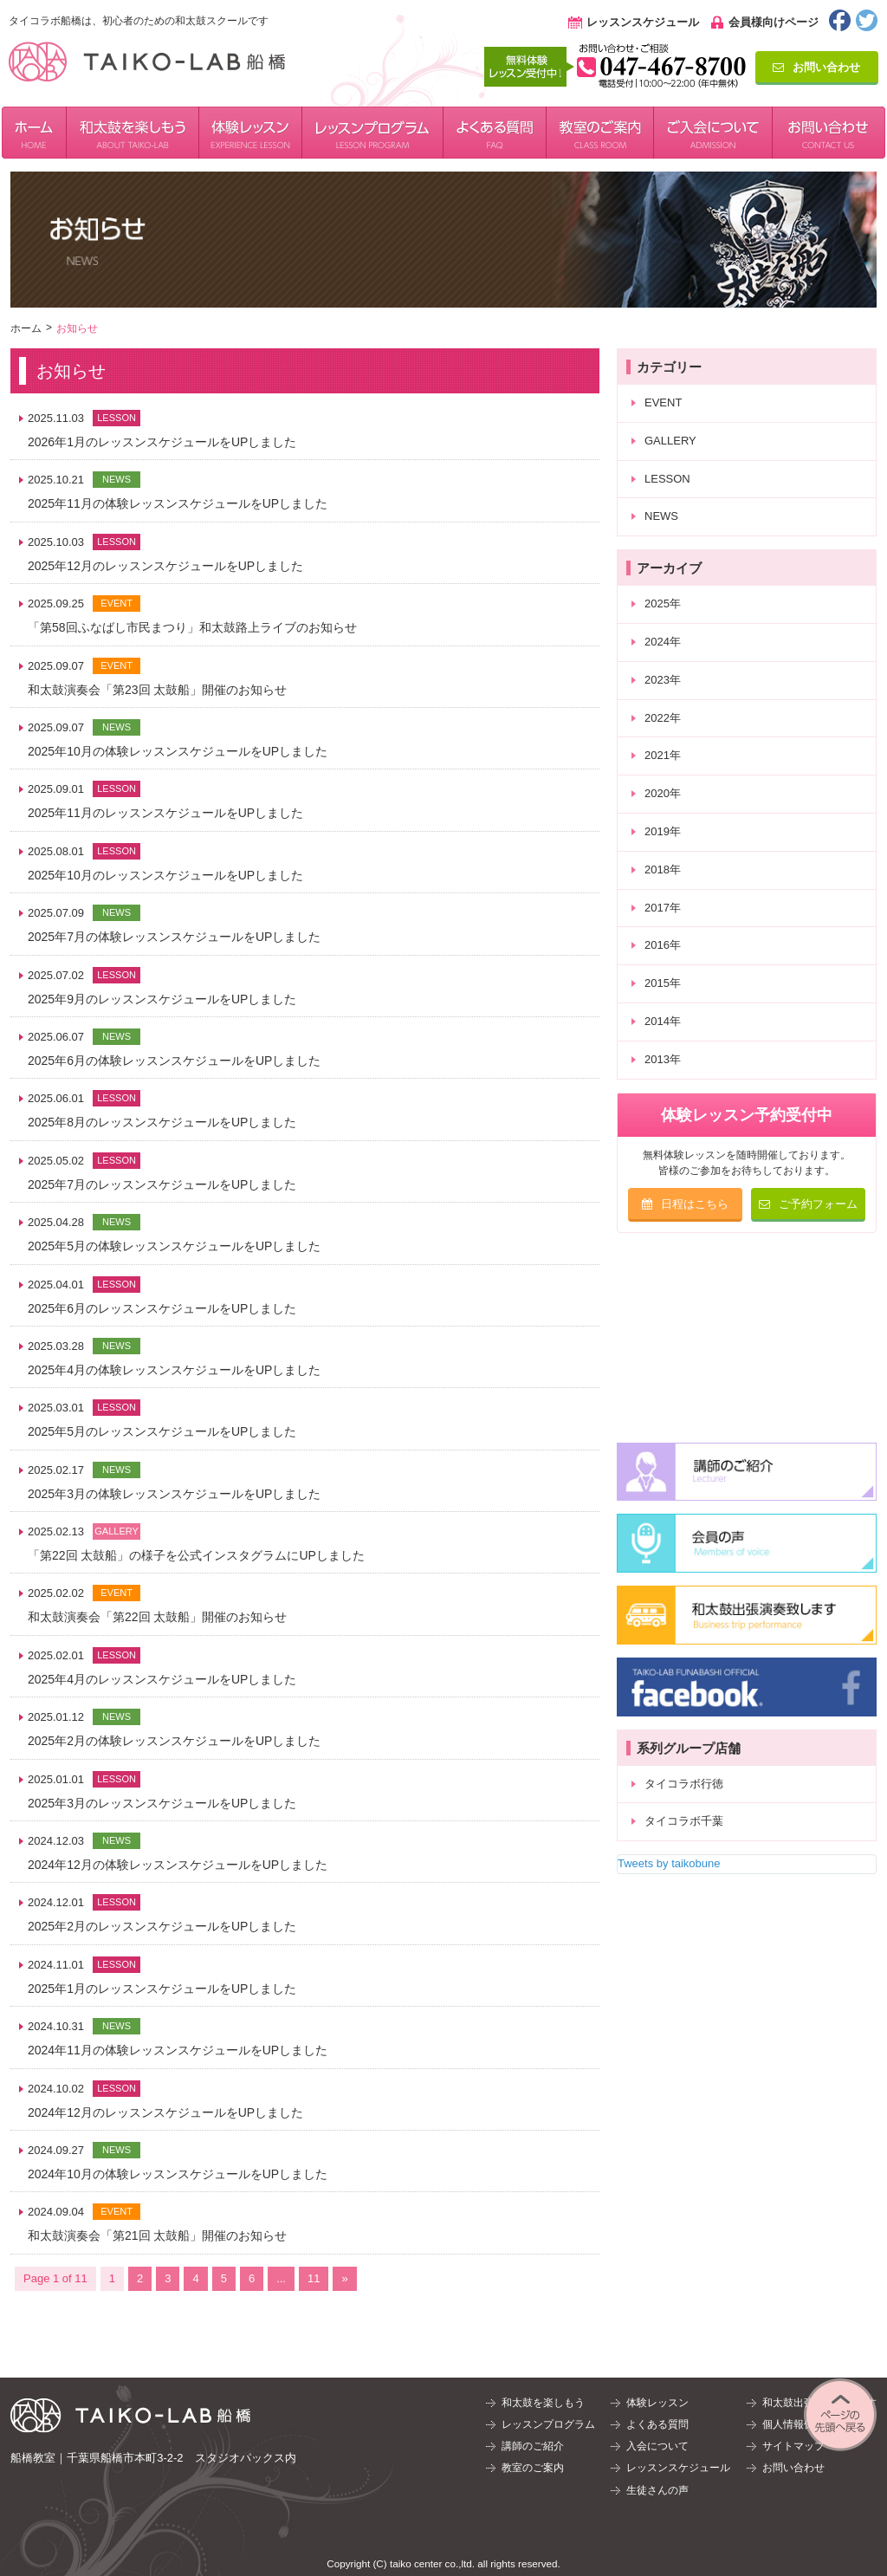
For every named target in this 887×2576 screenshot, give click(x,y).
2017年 (662, 907)
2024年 (662, 641)
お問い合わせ (816, 67)
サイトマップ (793, 2446)
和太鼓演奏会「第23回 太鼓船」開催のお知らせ (157, 690)
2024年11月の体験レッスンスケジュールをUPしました (177, 2050)
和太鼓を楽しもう (543, 2403)
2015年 (662, 983)
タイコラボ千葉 (683, 1820)
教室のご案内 (533, 2468)
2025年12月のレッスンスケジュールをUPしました (165, 566)
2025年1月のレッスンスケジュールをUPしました (162, 1988)
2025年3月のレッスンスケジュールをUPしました (162, 1803)
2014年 (662, 1021)
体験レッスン (657, 2403)
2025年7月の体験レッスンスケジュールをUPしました (174, 937)
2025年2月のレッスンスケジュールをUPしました (162, 1926)
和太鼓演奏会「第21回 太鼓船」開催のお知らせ (157, 2235)
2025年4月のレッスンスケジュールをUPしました (162, 1679)
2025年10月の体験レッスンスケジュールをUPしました (177, 751)
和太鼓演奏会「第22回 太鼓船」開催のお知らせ (157, 1617)
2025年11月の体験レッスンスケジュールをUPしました (177, 503)
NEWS (661, 515)
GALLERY (670, 440)
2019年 (662, 831)
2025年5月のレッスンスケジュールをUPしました (162, 1431)
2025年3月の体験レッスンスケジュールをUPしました (174, 1494)
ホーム (26, 328)
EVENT (663, 402)
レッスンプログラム (548, 2424)
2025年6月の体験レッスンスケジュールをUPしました (174, 1060)
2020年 (662, 793)
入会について (657, 2446)
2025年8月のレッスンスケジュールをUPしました (162, 1122)
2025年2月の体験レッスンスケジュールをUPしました (174, 1741)
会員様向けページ (773, 22)
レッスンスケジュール (642, 22)
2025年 (662, 603)
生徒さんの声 (657, 2490)
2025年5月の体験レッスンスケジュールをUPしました (174, 1246)
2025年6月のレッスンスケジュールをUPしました (162, 1308)
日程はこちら (685, 1203)
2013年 (662, 1059)
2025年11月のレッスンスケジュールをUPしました (165, 813)
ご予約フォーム (808, 1203)
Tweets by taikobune (669, 1863)
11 (314, 2278)
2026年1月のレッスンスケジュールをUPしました (162, 442)
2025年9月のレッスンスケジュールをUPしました (162, 999)
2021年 (662, 755)
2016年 (662, 944)
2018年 (662, 869)
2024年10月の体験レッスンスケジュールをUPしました (177, 2174)
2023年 (662, 679)
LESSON (667, 478)
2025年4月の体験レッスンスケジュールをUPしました (174, 1370)
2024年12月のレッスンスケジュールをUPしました (165, 2112)
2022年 (662, 717)
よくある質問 (657, 2424)
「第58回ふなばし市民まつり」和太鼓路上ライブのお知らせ (192, 627)
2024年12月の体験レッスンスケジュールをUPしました (177, 1865)
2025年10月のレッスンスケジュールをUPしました (165, 875)
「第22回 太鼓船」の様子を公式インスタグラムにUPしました (196, 1555)
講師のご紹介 (533, 2446)
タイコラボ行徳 (683, 1783)
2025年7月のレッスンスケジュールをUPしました (162, 1184)
